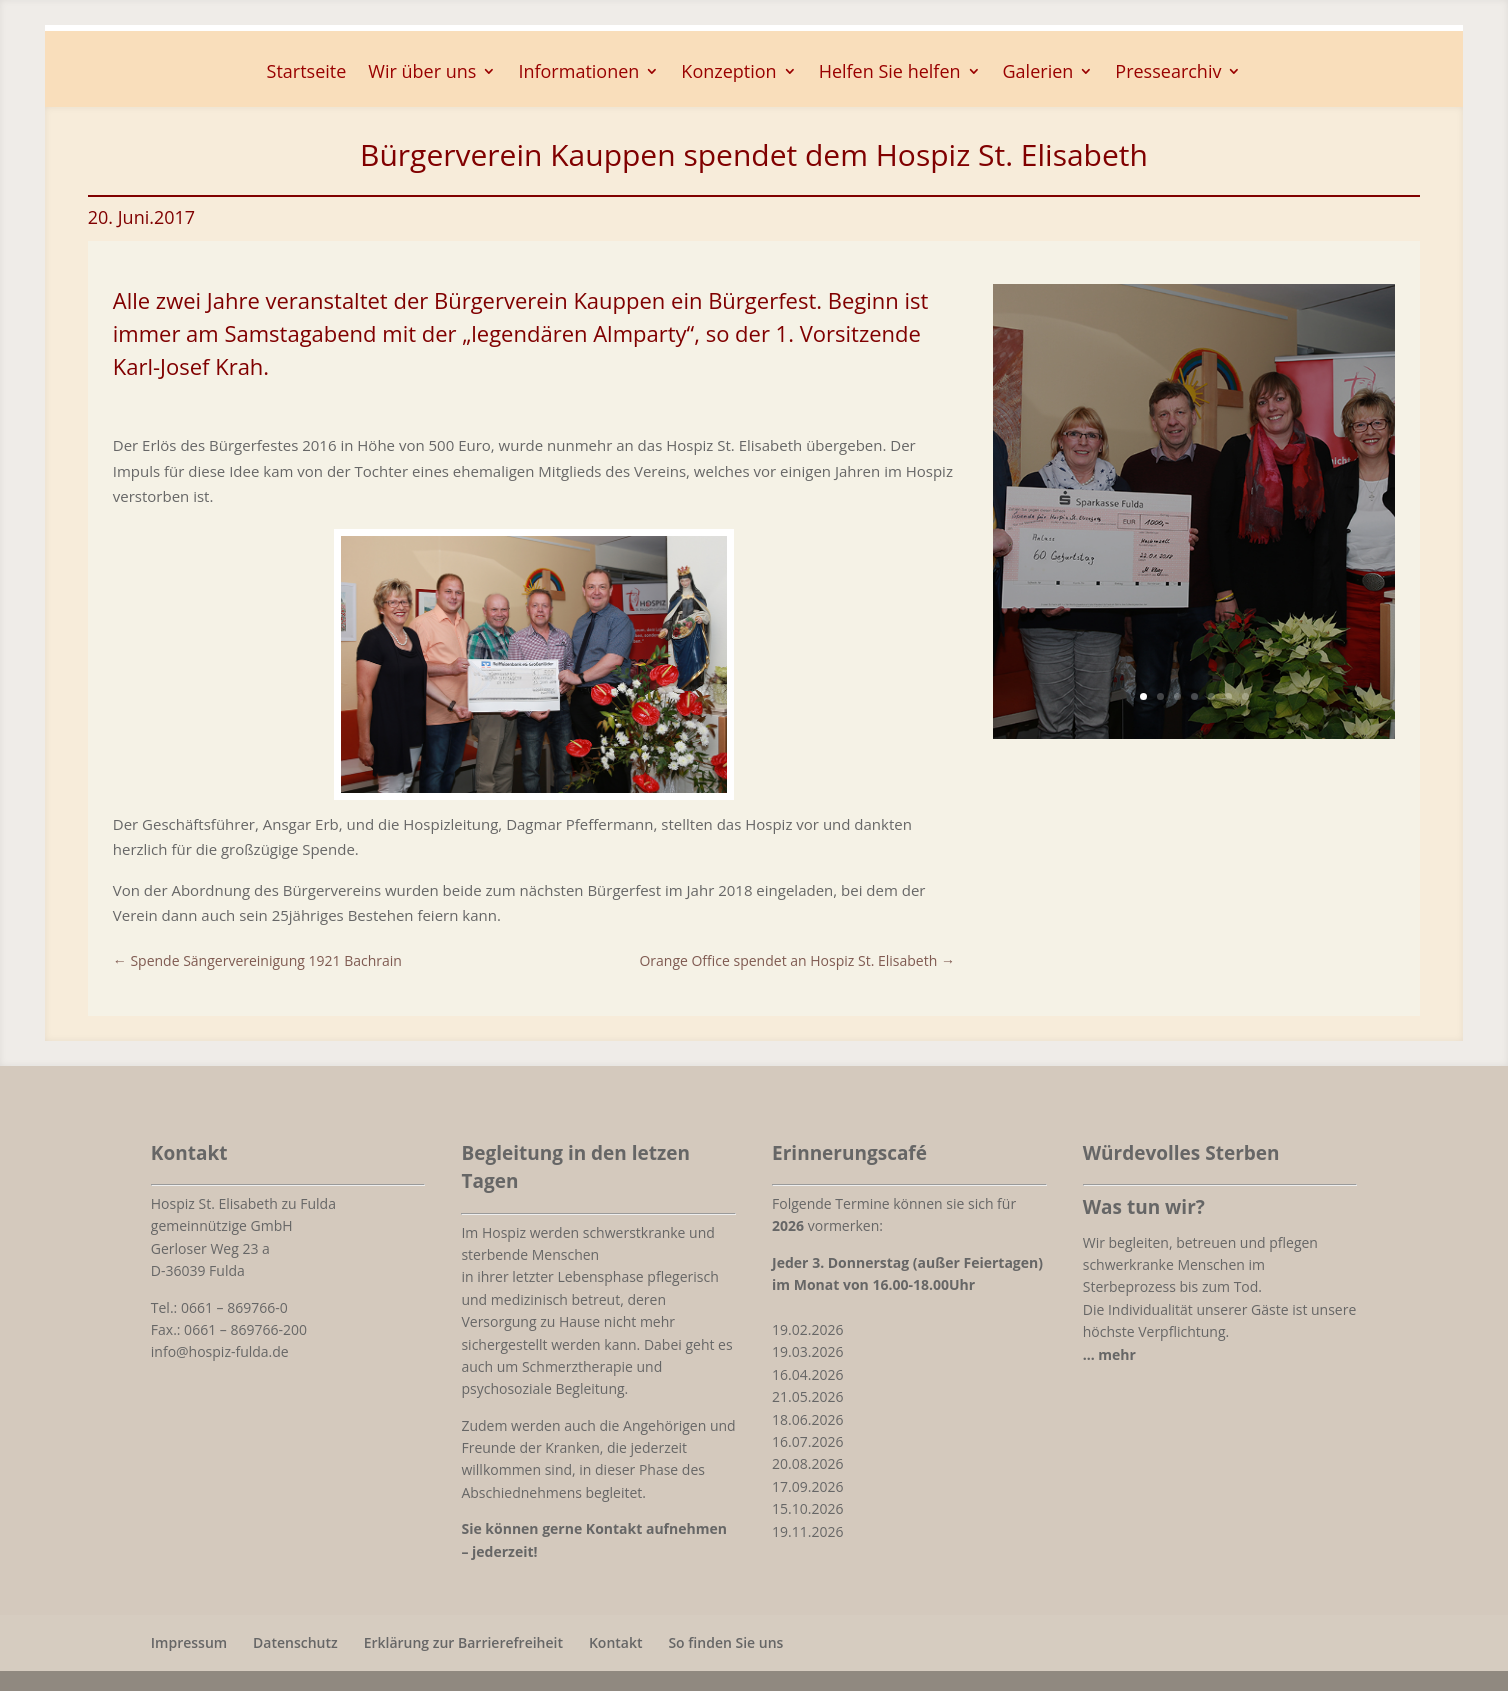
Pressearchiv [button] (1168, 73)
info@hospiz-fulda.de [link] (220, 1351)
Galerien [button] (1038, 73)
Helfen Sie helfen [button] (890, 73)
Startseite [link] (307, 73)
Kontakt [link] (616, 1642)
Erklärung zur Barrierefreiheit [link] (463, 1642)
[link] (534, 787)
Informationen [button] (578, 73)
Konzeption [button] (728, 73)
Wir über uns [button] (422, 73)
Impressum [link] (189, 1642)
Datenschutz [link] (295, 1642)
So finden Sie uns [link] (725, 1642)
